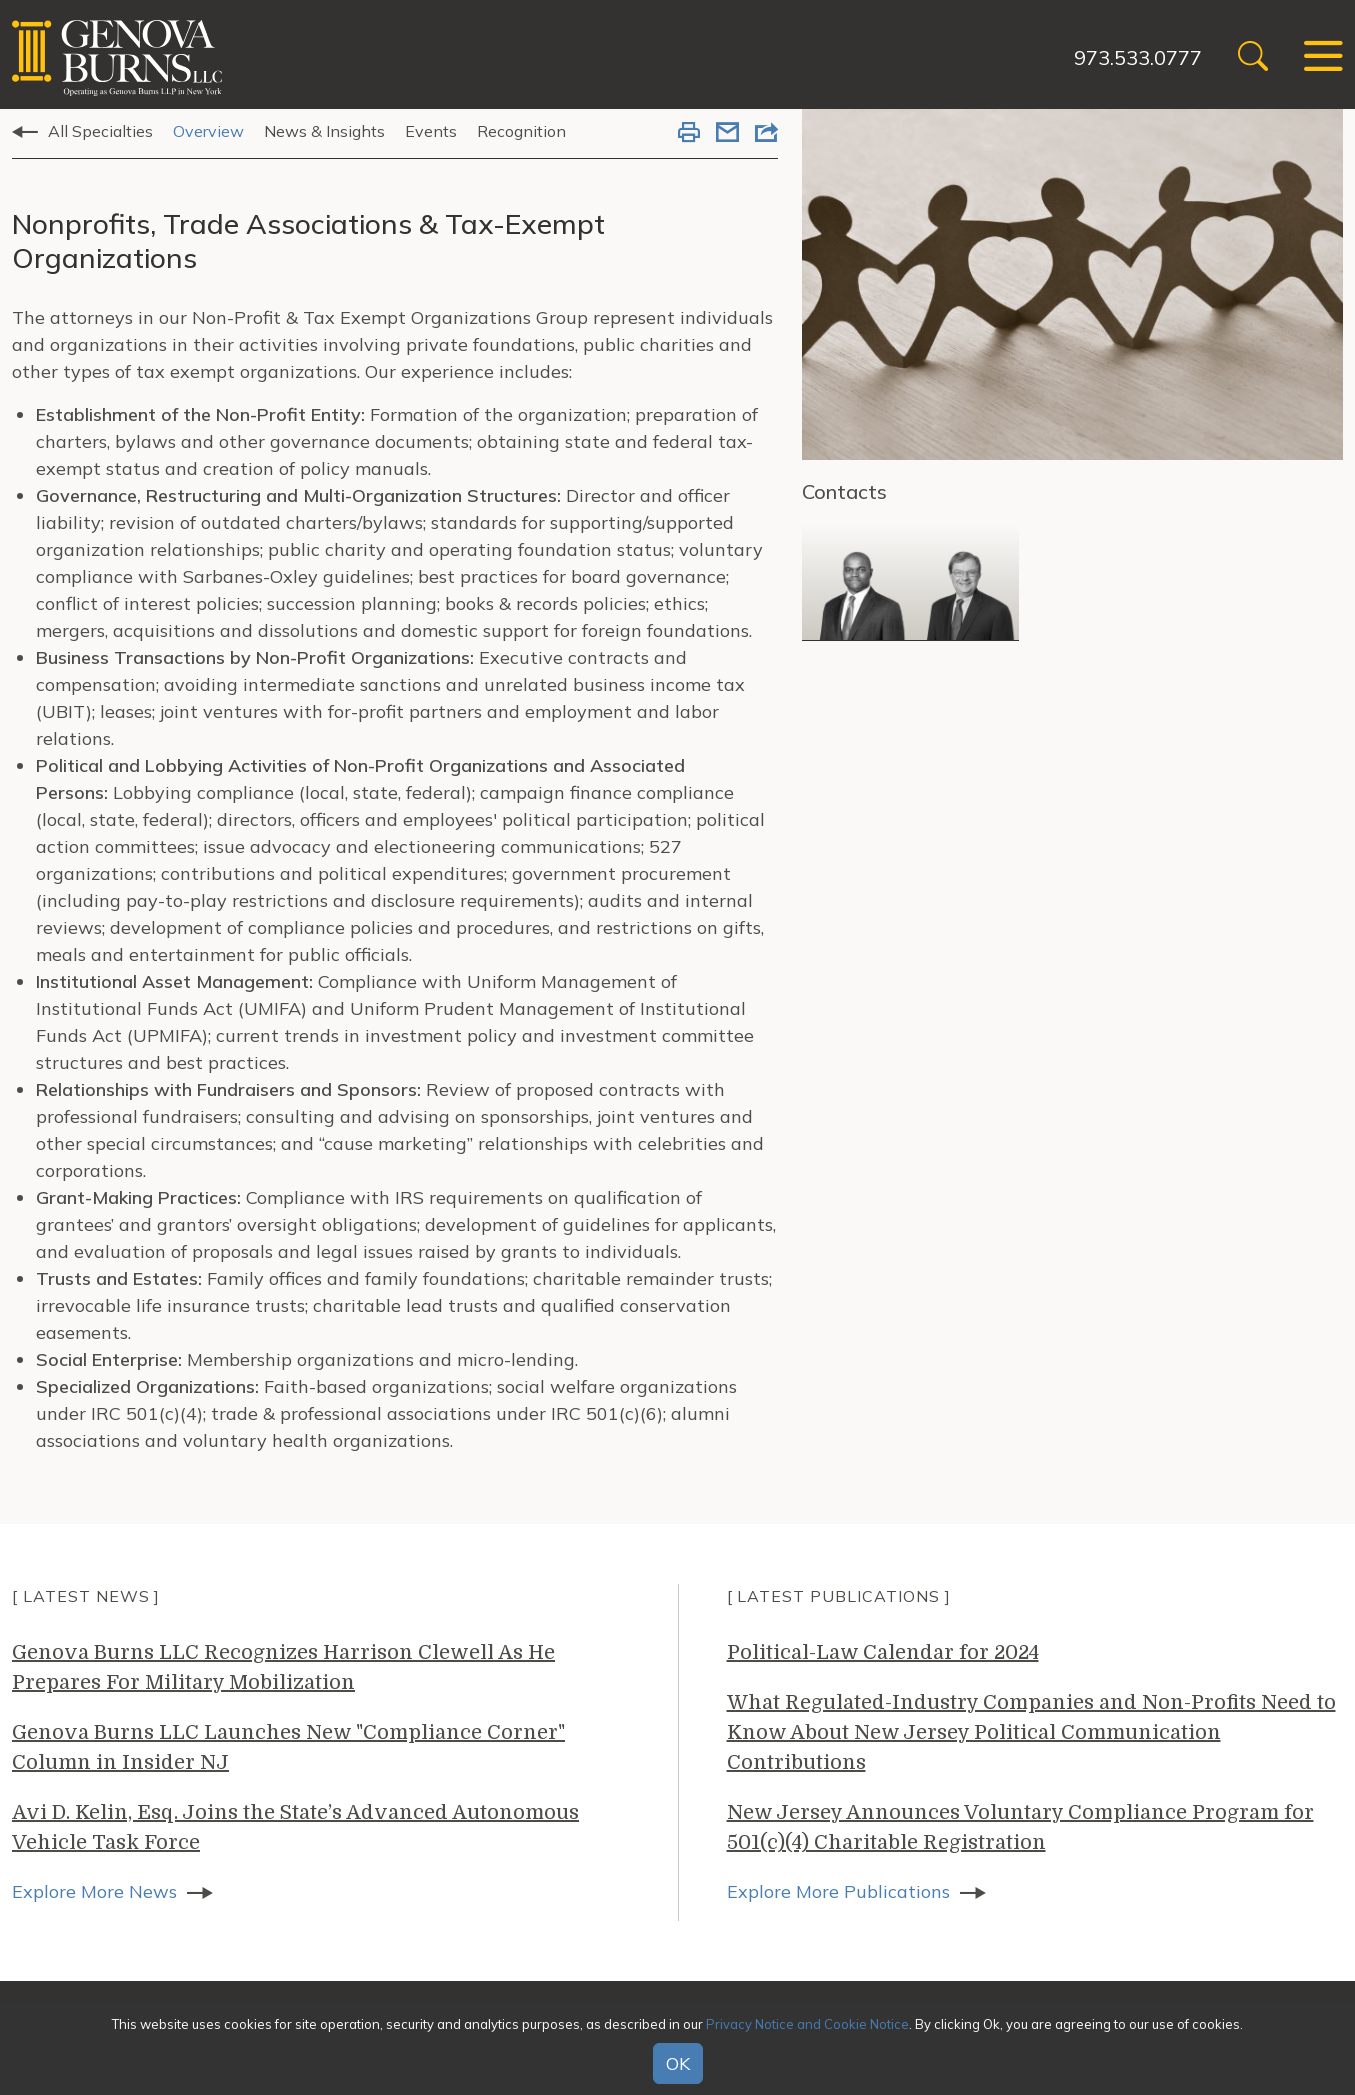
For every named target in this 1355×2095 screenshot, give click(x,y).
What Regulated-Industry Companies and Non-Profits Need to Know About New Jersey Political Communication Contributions (1031, 1732)
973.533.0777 (1138, 57)
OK (678, 2063)
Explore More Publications (838, 1891)
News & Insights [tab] (324, 131)
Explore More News (94, 1891)
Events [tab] (431, 131)
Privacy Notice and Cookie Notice (807, 2024)
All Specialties (100, 131)
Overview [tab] (208, 131)
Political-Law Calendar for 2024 (883, 1652)
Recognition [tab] (521, 131)
